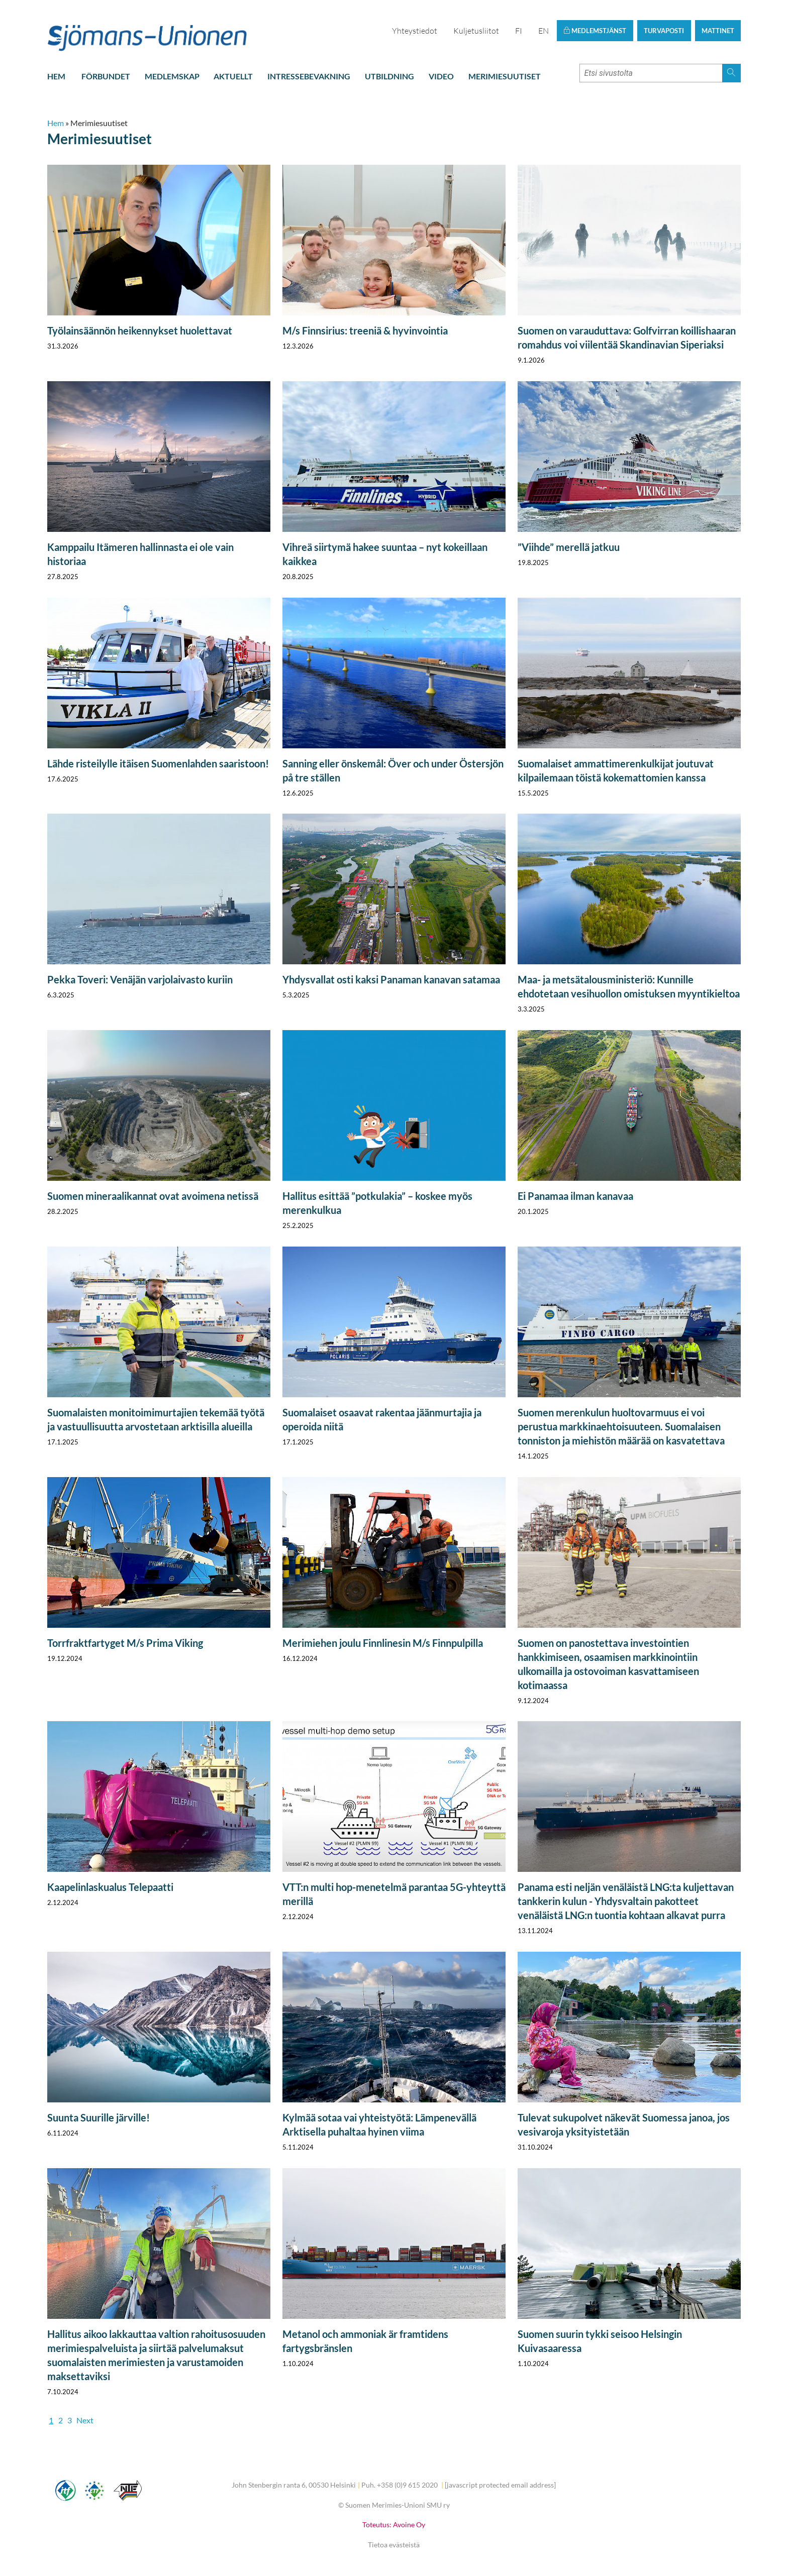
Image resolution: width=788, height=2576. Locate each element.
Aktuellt (233, 76)
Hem (56, 76)
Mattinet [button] (718, 31)
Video (441, 76)
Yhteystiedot (414, 31)
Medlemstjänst (594, 31)
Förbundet (105, 76)
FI (518, 31)
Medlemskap (172, 76)
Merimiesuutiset (504, 76)
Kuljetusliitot (476, 31)
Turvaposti (664, 31)
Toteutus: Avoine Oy (393, 2524)
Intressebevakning (308, 76)
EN (543, 31)
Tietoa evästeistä (394, 2544)
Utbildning (389, 76)
